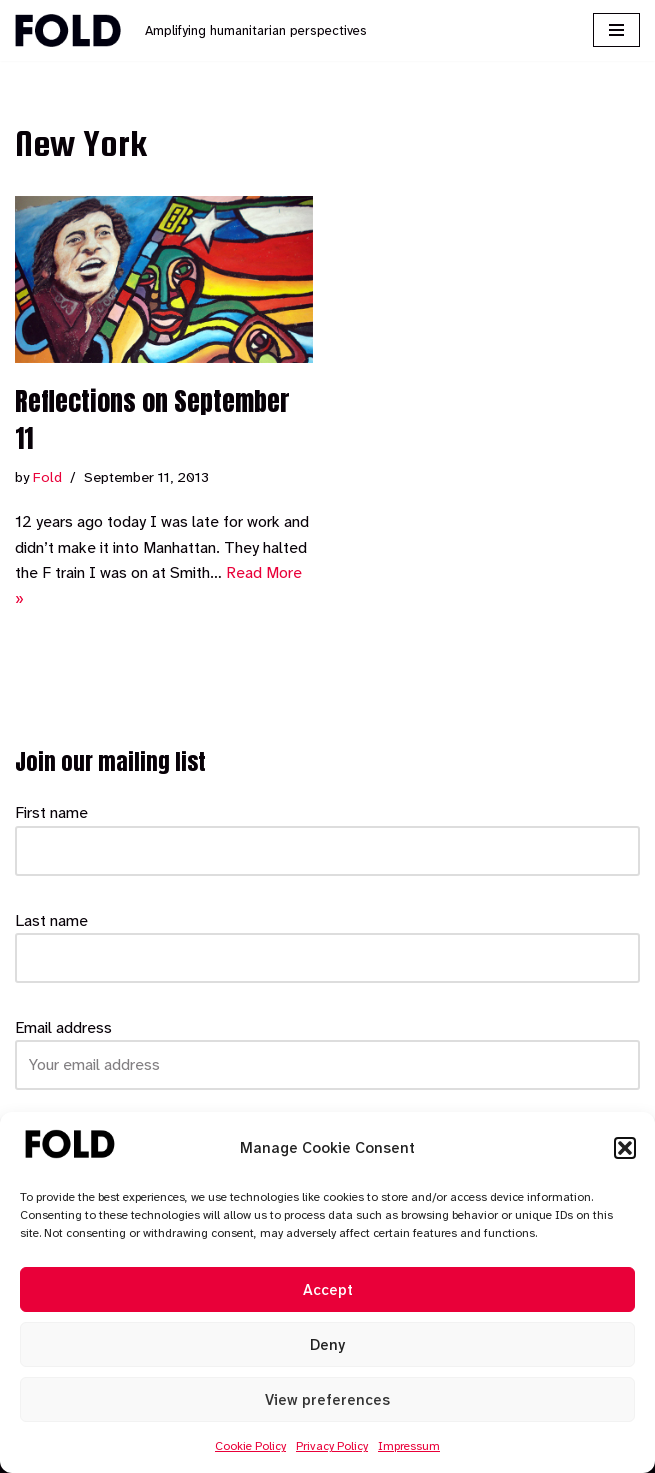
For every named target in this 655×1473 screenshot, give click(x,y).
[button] (625, 1148)
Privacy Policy (332, 1446)
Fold (47, 477)
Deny (327, 1345)
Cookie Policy (250, 1446)
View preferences (327, 1400)
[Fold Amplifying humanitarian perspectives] (191, 30)
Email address (63, 1027)
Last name (51, 920)
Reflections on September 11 (152, 419)
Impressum (409, 1446)
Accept (328, 1290)
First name (51, 812)
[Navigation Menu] (616, 30)
